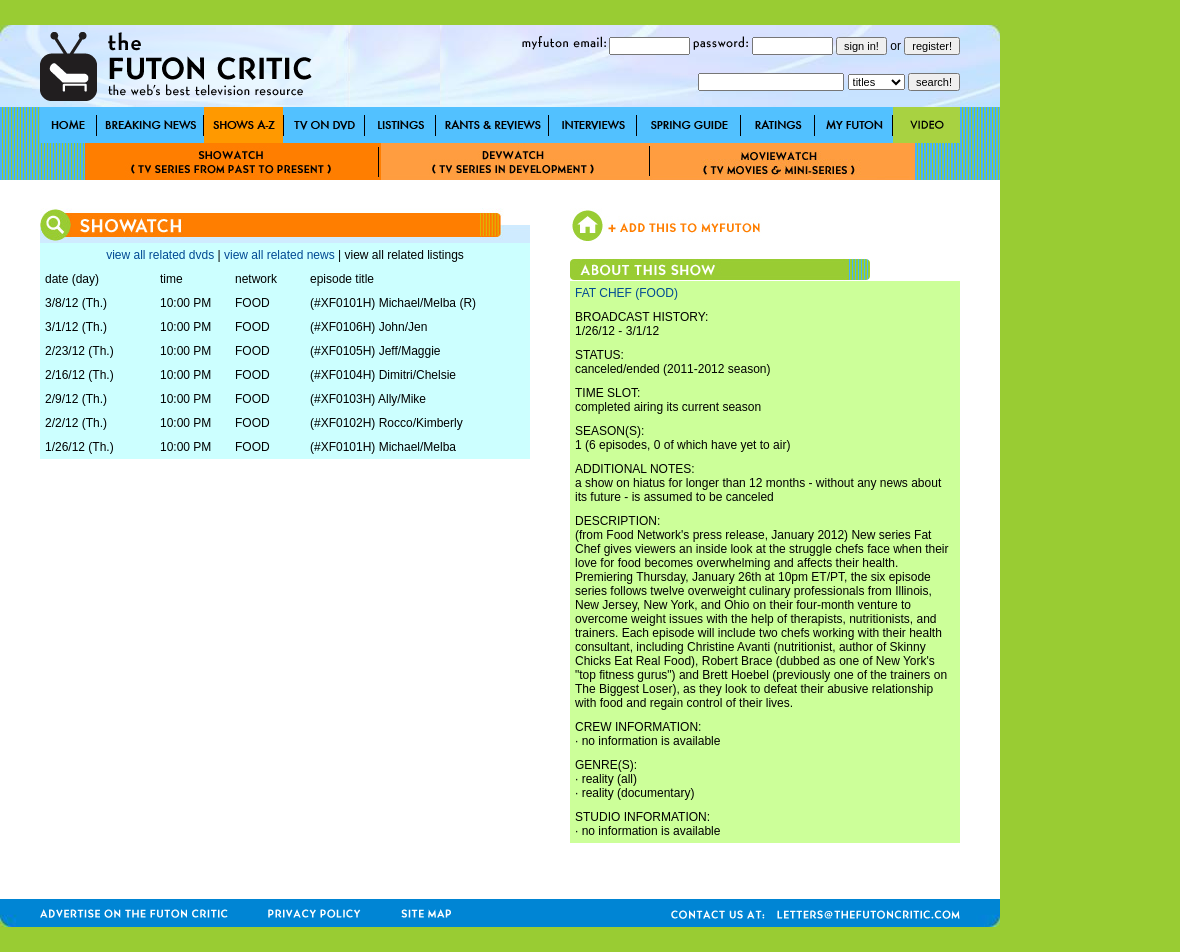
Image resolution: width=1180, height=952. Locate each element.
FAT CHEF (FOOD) (626, 293)
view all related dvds (160, 255)
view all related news (279, 255)
